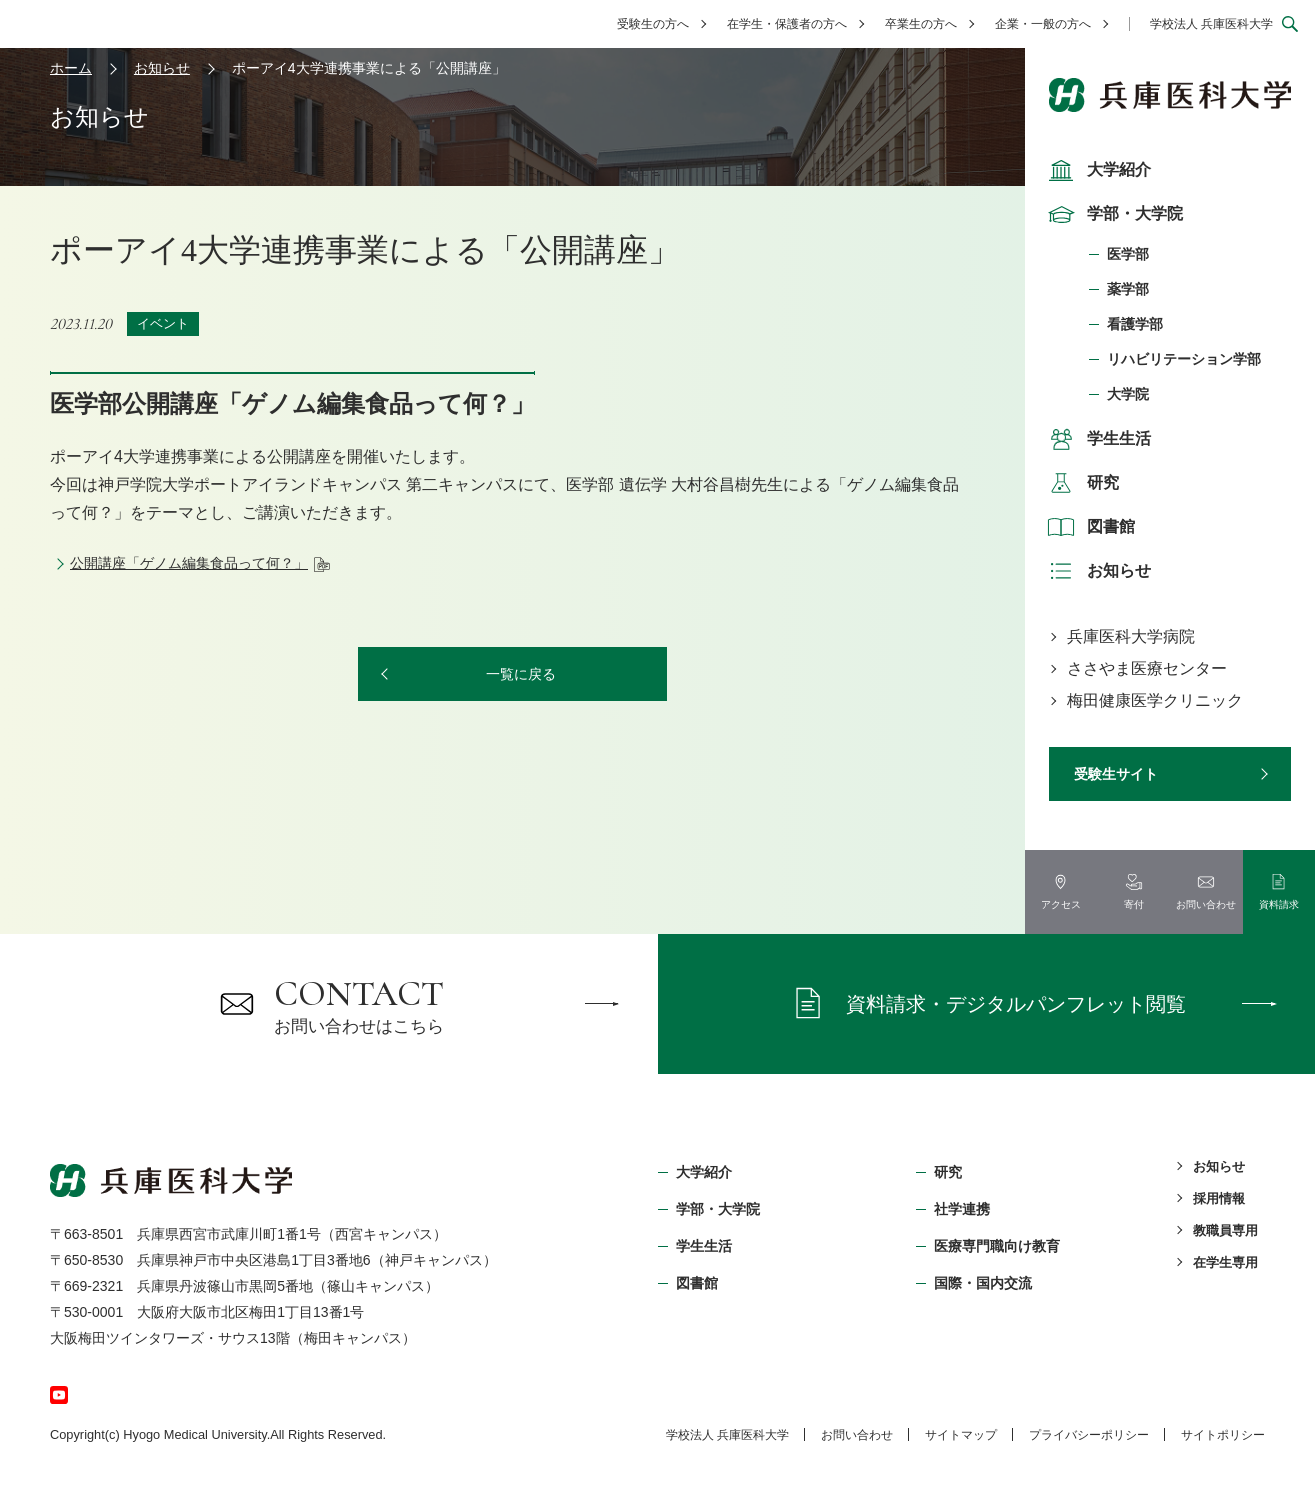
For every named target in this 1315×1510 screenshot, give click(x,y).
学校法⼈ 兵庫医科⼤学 (727, 1435)
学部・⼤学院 (718, 1209)
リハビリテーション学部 (1184, 359)
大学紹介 (1097, 170)
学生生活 (1097, 439)
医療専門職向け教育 (997, 1246)
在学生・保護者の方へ (787, 24)
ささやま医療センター (1147, 668)
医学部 (1128, 254)
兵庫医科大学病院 (1131, 636)
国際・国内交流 (983, 1283)
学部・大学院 (1113, 214)
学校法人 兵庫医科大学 (1211, 24)
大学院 (1128, 394)
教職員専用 (1225, 1230)
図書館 (1089, 527)
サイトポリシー (1223, 1435)
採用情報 (1219, 1198)
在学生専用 (1225, 1262)
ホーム (71, 68)
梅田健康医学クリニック (1155, 700)
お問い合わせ (857, 1435)
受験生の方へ (653, 24)
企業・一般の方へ (1043, 24)
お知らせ (1097, 571)
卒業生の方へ (921, 24)
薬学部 (1128, 289)
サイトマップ (961, 1435)
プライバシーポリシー (1089, 1435)
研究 (1081, 483)
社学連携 (962, 1209)
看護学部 (1135, 324)
